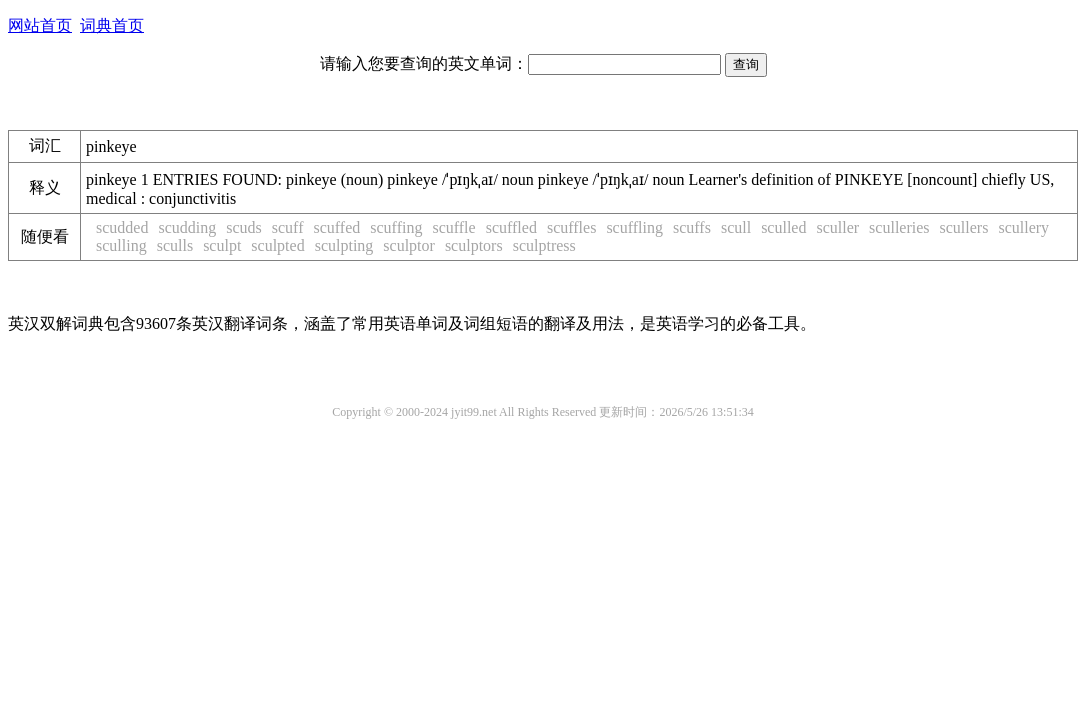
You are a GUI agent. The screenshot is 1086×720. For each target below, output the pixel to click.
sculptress (544, 245)
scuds (244, 227)
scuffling (634, 227)
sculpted (277, 245)
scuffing (396, 227)
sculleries (899, 227)
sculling (121, 245)
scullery (1023, 227)
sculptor (409, 245)
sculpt (222, 245)
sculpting (344, 245)
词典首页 (112, 25)
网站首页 (40, 25)
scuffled (511, 227)
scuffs (692, 227)
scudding (187, 227)
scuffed (336, 227)
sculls (175, 245)
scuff (288, 227)
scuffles (571, 227)
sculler (837, 227)
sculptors (474, 245)
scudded (122, 227)
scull (736, 227)
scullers (964, 227)
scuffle (453, 227)
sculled (783, 227)
